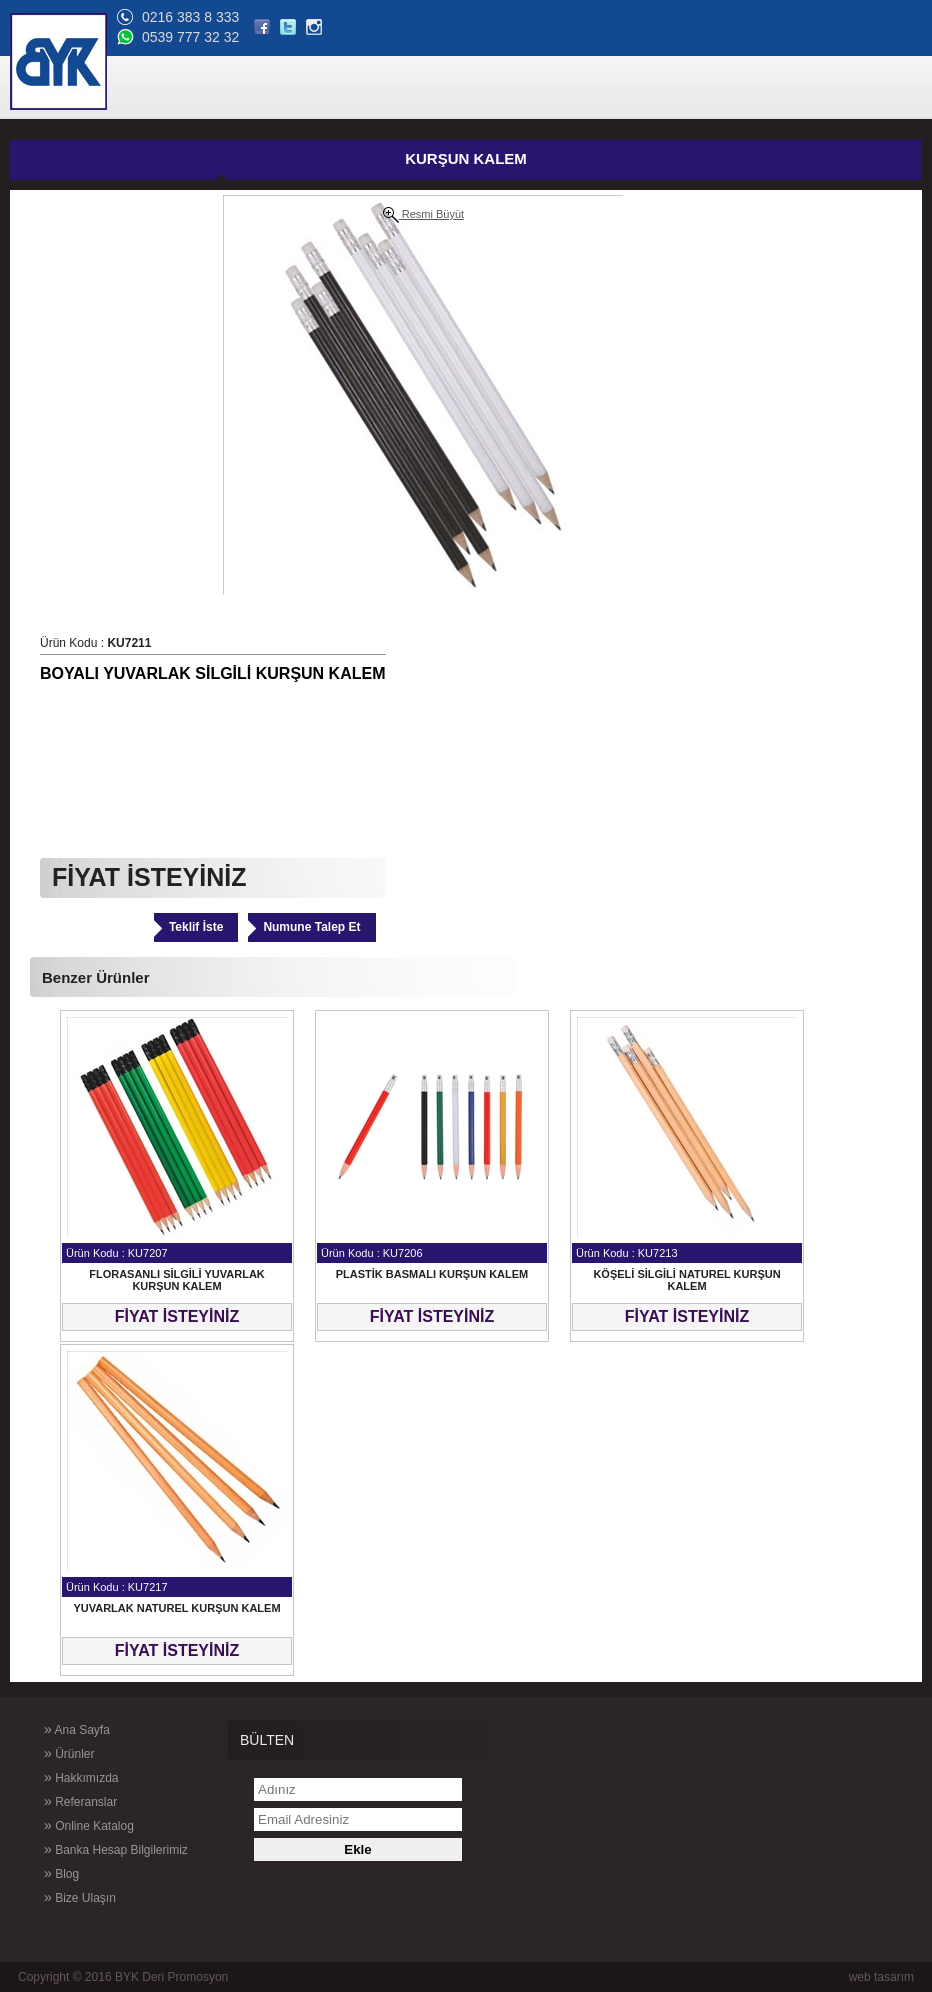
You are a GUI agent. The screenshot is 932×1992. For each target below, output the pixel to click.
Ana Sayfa (77, 1729)
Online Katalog (89, 1825)
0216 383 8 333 (190, 17)
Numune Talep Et (311, 927)
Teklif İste (196, 927)
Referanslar (80, 1801)
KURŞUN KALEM (466, 158)
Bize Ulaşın (80, 1897)
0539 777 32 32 (190, 37)
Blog (61, 1873)
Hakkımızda (81, 1777)
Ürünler (69, 1753)
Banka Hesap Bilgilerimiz (116, 1849)
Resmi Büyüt (423, 215)
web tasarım (881, 1977)
